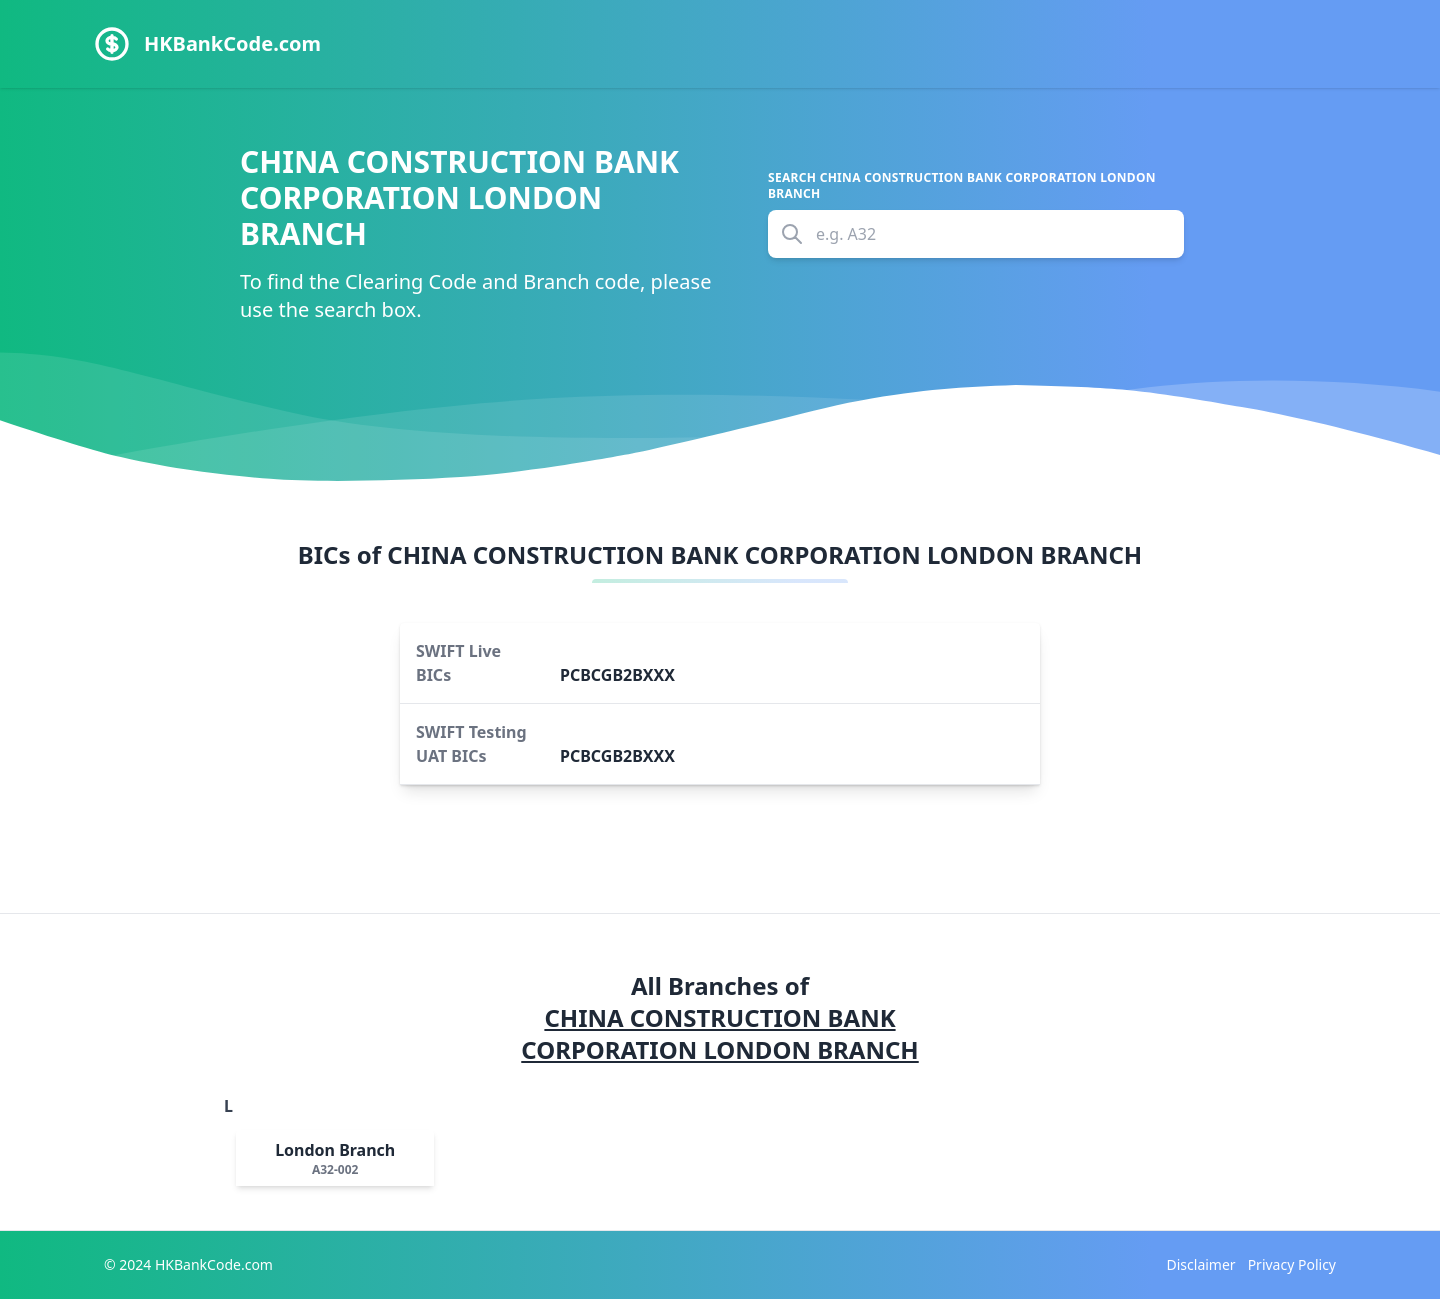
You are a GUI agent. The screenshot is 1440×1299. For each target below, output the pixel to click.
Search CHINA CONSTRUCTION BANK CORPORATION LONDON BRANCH (962, 186)
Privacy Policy (1292, 1264)
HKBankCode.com (232, 43)
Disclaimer (1201, 1264)
